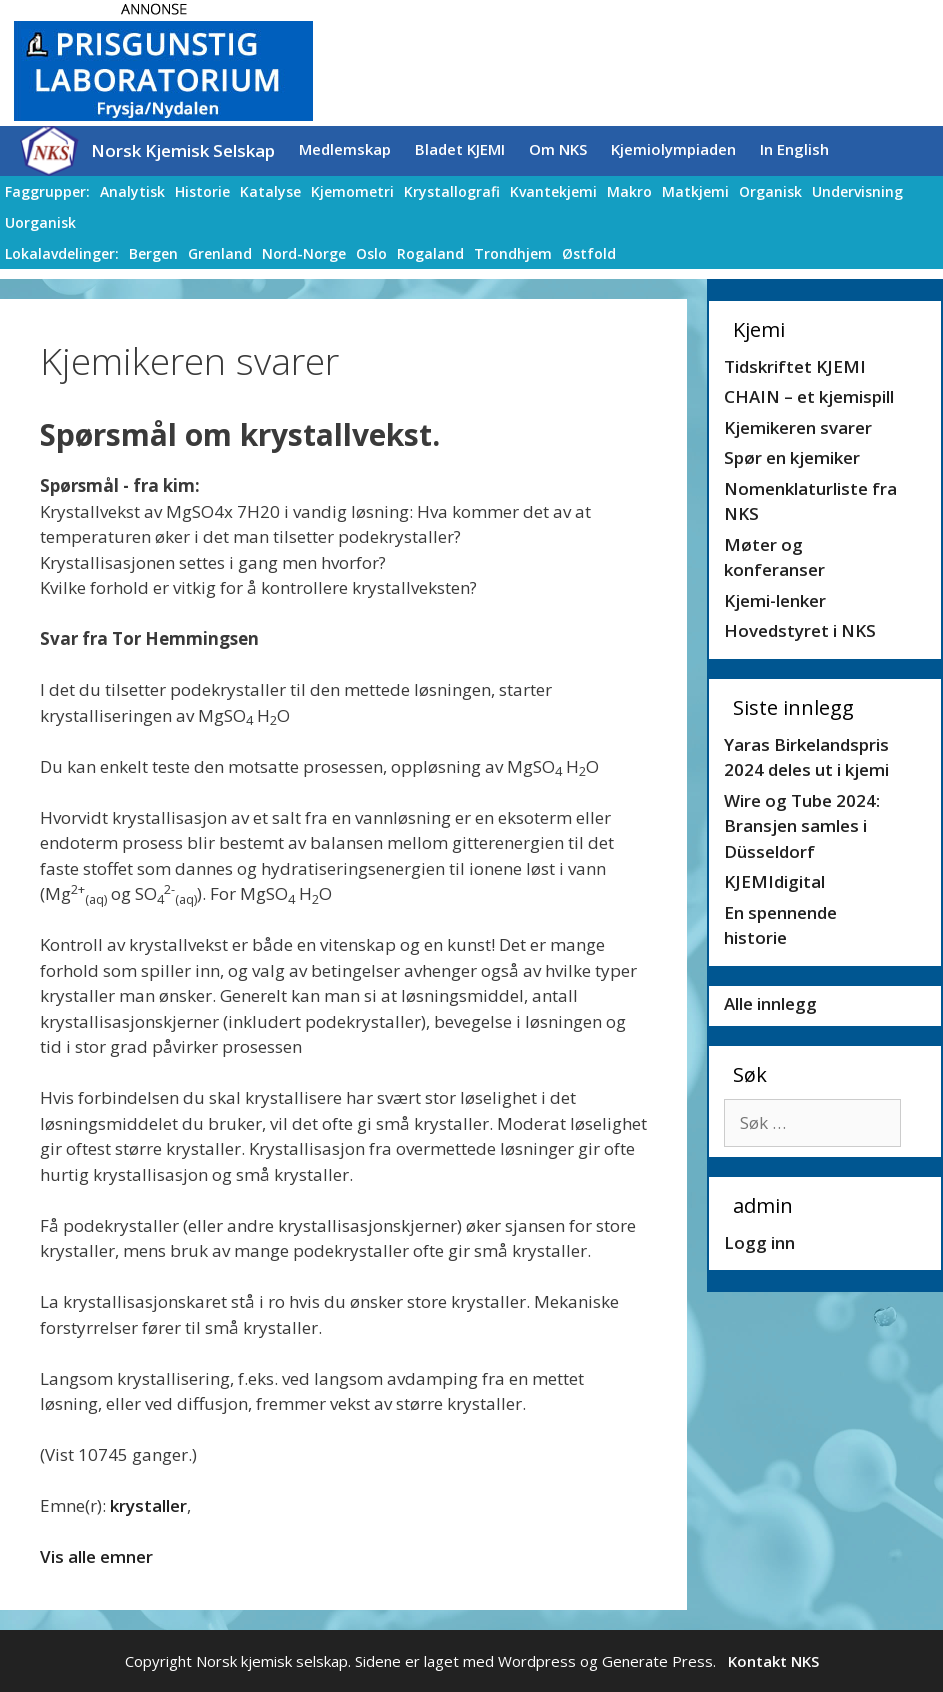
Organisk (770, 191)
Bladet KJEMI (460, 149)
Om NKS (558, 149)
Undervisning (857, 191)
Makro (629, 191)
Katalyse (270, 191)
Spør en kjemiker (792, 457)
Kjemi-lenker (775, 600)
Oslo (371, 253)
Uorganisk (40, 222)
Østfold (589, 253)
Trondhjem (513, 253)
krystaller (148, 1505)
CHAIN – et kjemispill (809, 396)
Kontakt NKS (773, 1661)
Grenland (220, 253)
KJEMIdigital (774, 881)
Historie (202, 191)
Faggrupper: (47, 191)
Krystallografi (452, 191)
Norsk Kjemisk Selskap (183, 150)
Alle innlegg (770, 1003)
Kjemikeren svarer (798, 427)
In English (794, 149)
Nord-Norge (304, 253)
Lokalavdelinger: (62, 253)
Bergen (153, 253)
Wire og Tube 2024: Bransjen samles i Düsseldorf (802, 826)
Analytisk (132, 191)
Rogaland (430, 253)
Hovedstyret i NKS (800, 630)
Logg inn (759, 1242)
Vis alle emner (96, 1556)
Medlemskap (345, 149)
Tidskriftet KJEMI (795, 366)
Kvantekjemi (553, 191)
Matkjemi (695, 191)
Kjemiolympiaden (673, 149)
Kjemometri (352, 191)
